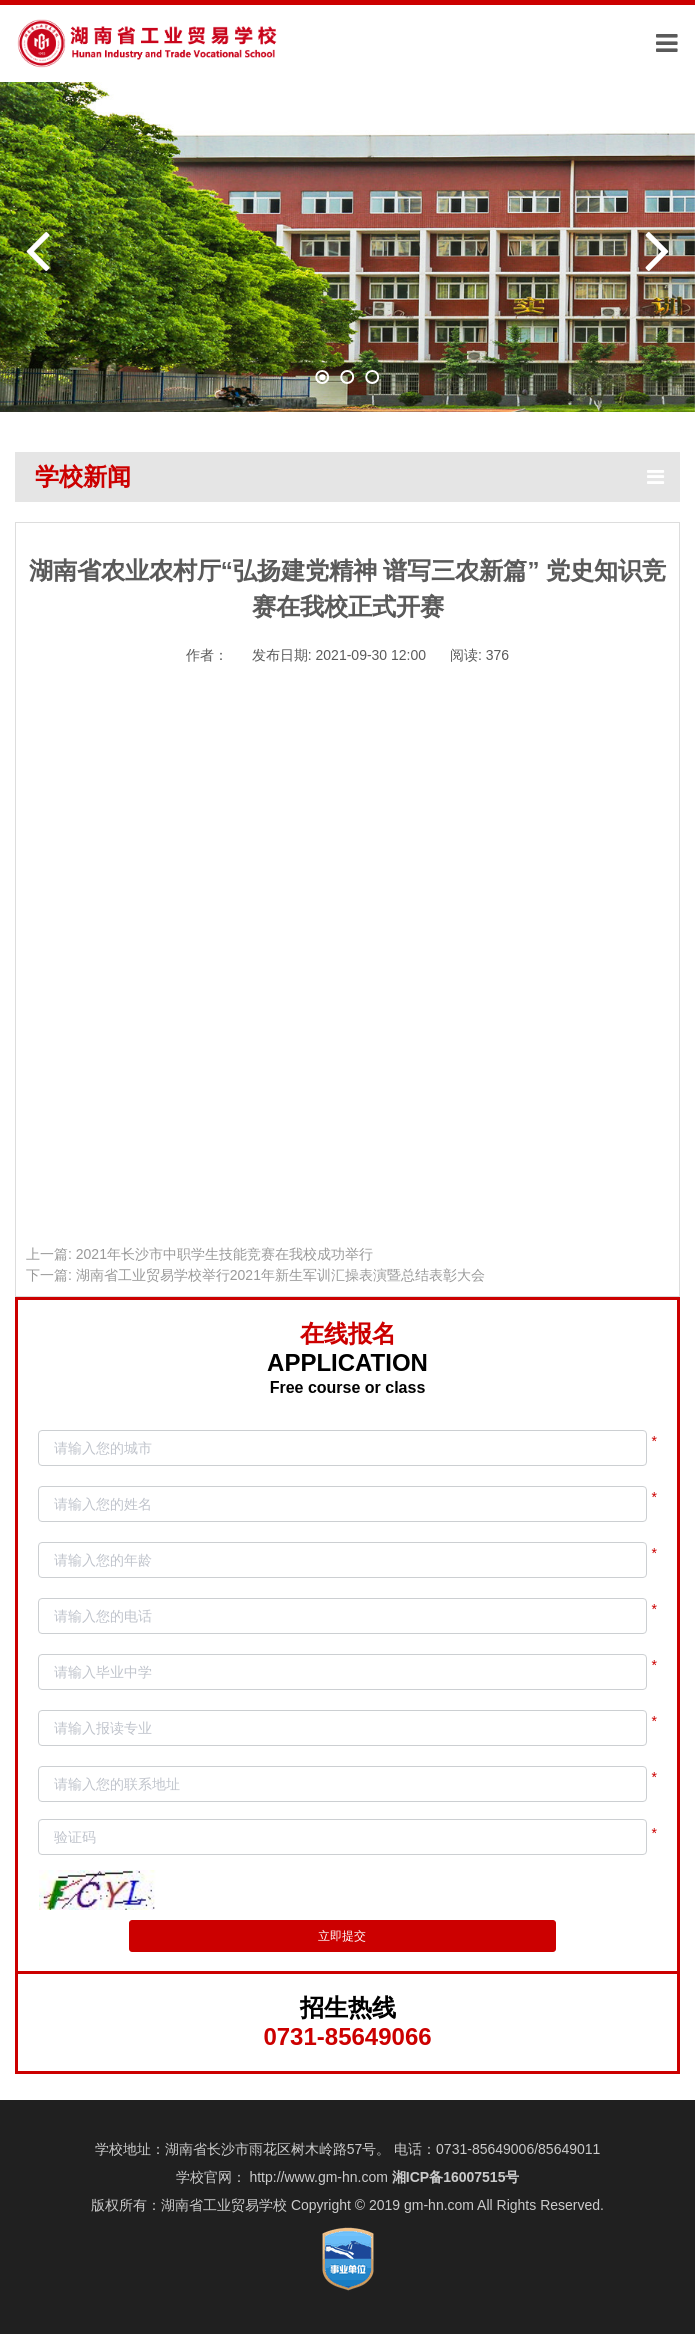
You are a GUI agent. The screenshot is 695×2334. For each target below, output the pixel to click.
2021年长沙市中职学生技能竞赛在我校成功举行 (224, 1254)
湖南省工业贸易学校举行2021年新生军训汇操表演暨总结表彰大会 (280, 1275)
